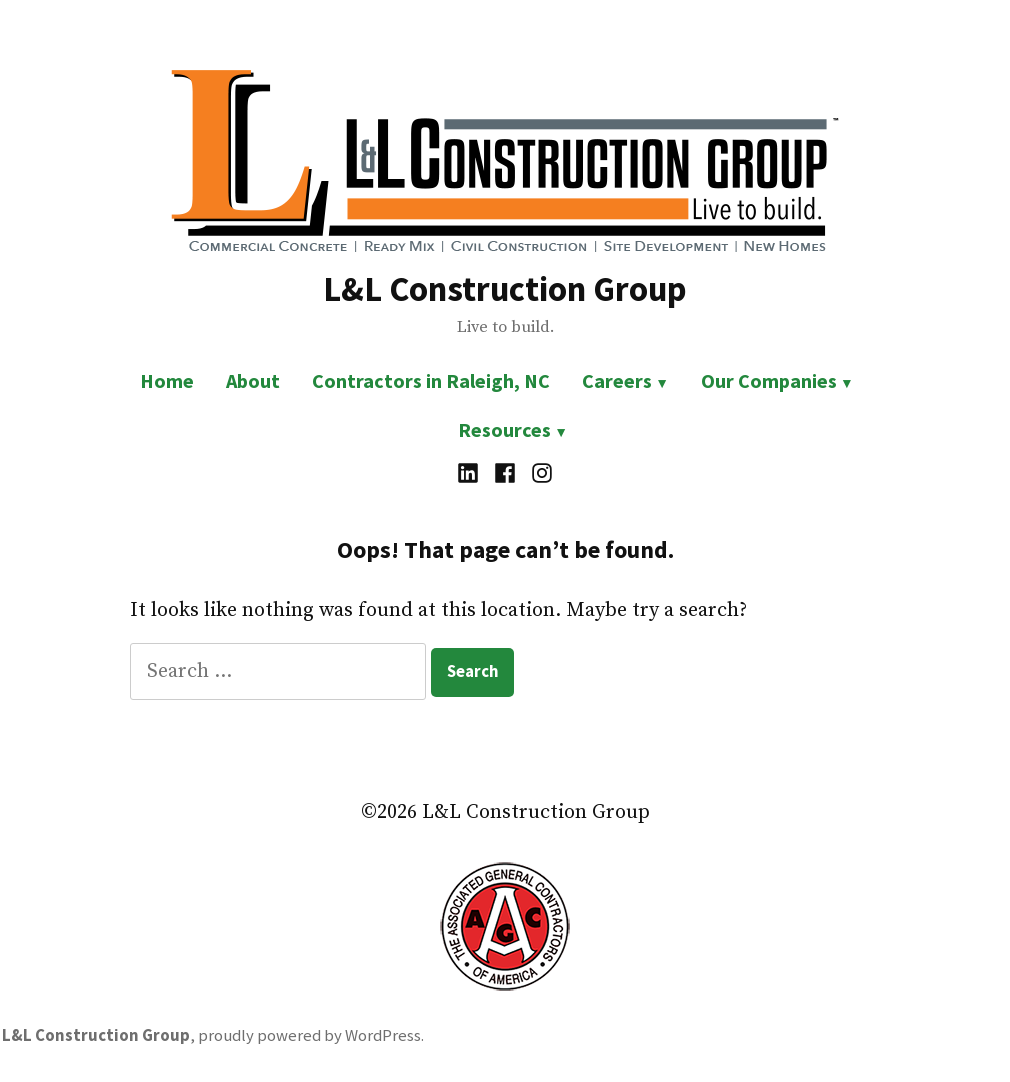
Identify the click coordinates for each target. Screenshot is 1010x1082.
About (253, 380)
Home (167, 380)
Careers (617, 380)
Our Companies (769, 380)
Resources (504, 429)
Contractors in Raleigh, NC (431, 380)
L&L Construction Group (505, 288)
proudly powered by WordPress (309, 1035)
